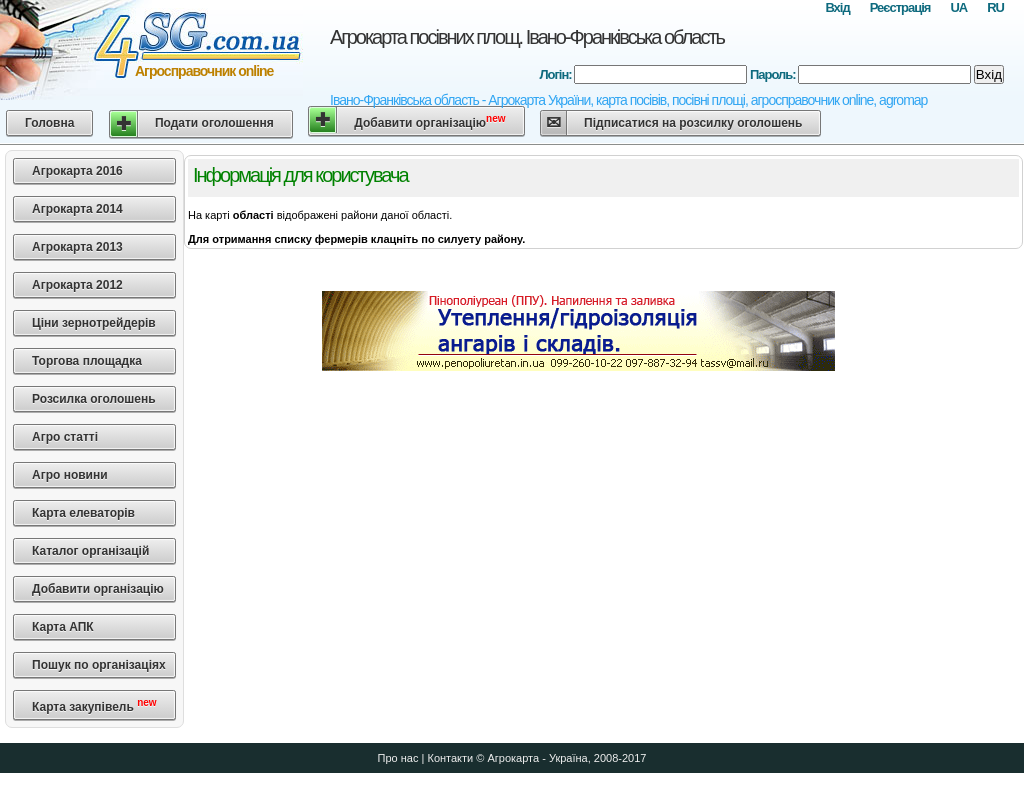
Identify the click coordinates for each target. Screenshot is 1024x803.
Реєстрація (900, 7)
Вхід (837, 7)
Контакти (450, 758)
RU (995, 7)
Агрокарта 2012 (77, 285)
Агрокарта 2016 (77, 171)
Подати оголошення (214, 123)
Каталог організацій (90, 551)
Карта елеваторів (83, 513)
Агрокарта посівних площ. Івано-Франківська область (527, 37)
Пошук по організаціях (99, 665)
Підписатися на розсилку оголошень (693, 123)
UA (958, 7)
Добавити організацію (429, 121)
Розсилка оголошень (94, 399)
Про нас (398, 758)
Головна (49, 123)
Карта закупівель (94, 705)
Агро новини (70, 475)
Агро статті (65, 437)
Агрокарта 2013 (77, 247)
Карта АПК (63, 627)
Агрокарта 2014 (77, 209)
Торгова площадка (87, 361)
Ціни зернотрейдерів (94, 323)
